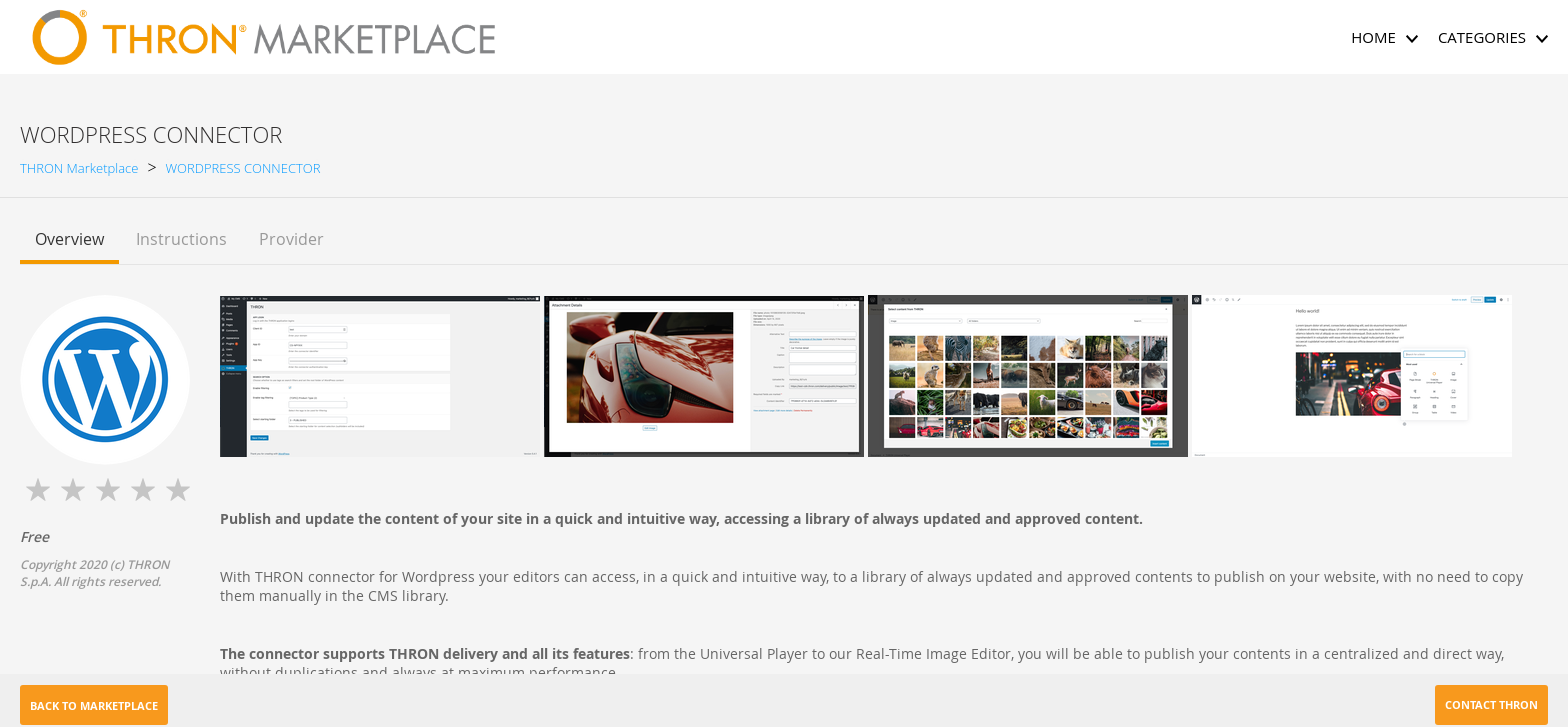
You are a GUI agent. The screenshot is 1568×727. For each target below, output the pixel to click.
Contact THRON (1491, 704)
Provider (291, 239)
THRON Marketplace (79, 168)
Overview (69, 239)
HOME (1384, 37)
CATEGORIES (1493, 37)
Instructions (181, 239)
